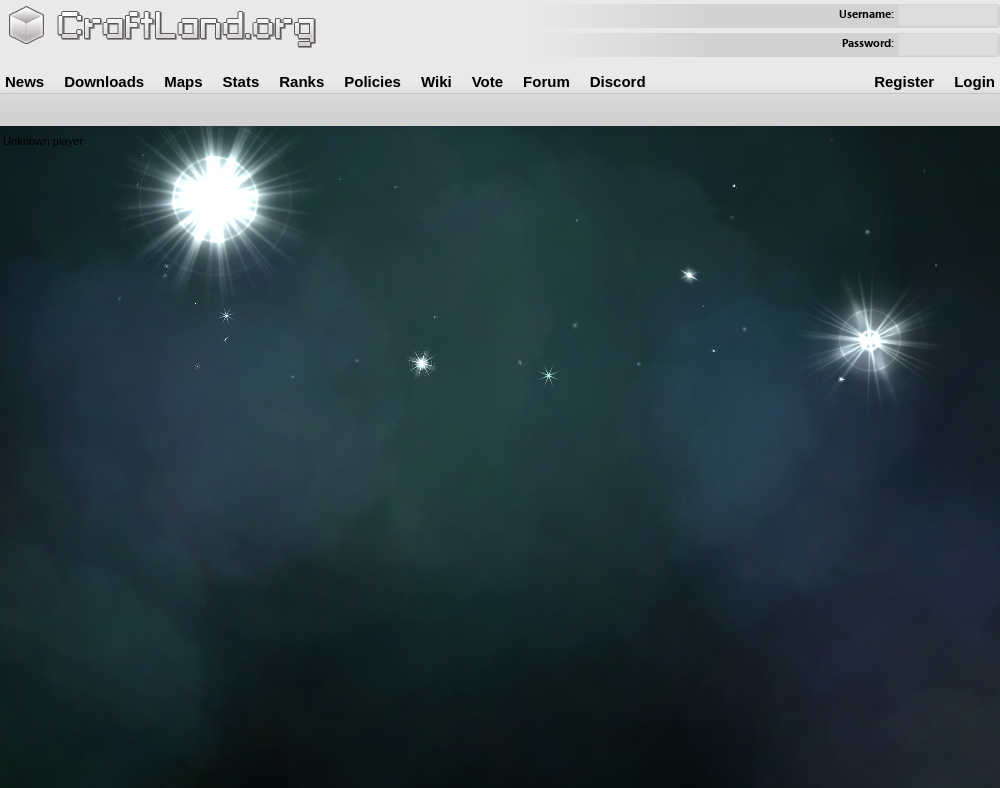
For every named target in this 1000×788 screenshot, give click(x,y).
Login (974, 81)
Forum (546, 81)
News (24, 81)
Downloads (104, 81)
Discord (618, 81)
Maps (183, 81)
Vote (487, 81)
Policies (372, 81)
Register (904, 81)
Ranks (301, 81)
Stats (241, 81)
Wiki (436, 81)
